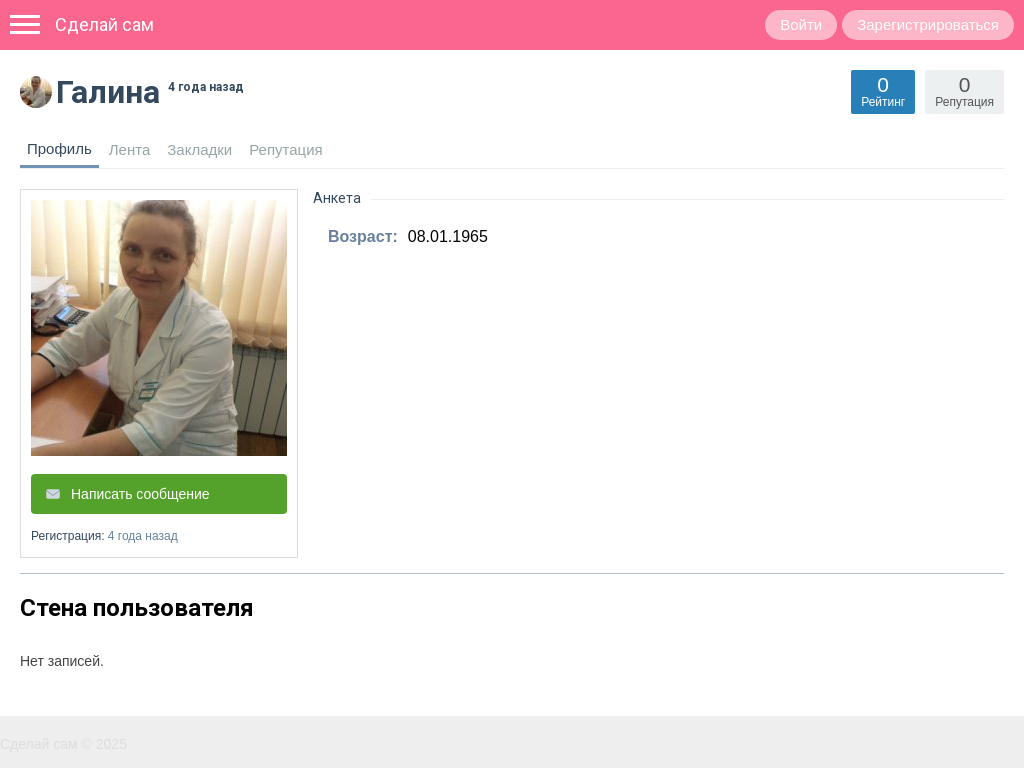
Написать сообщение (140, 494)
